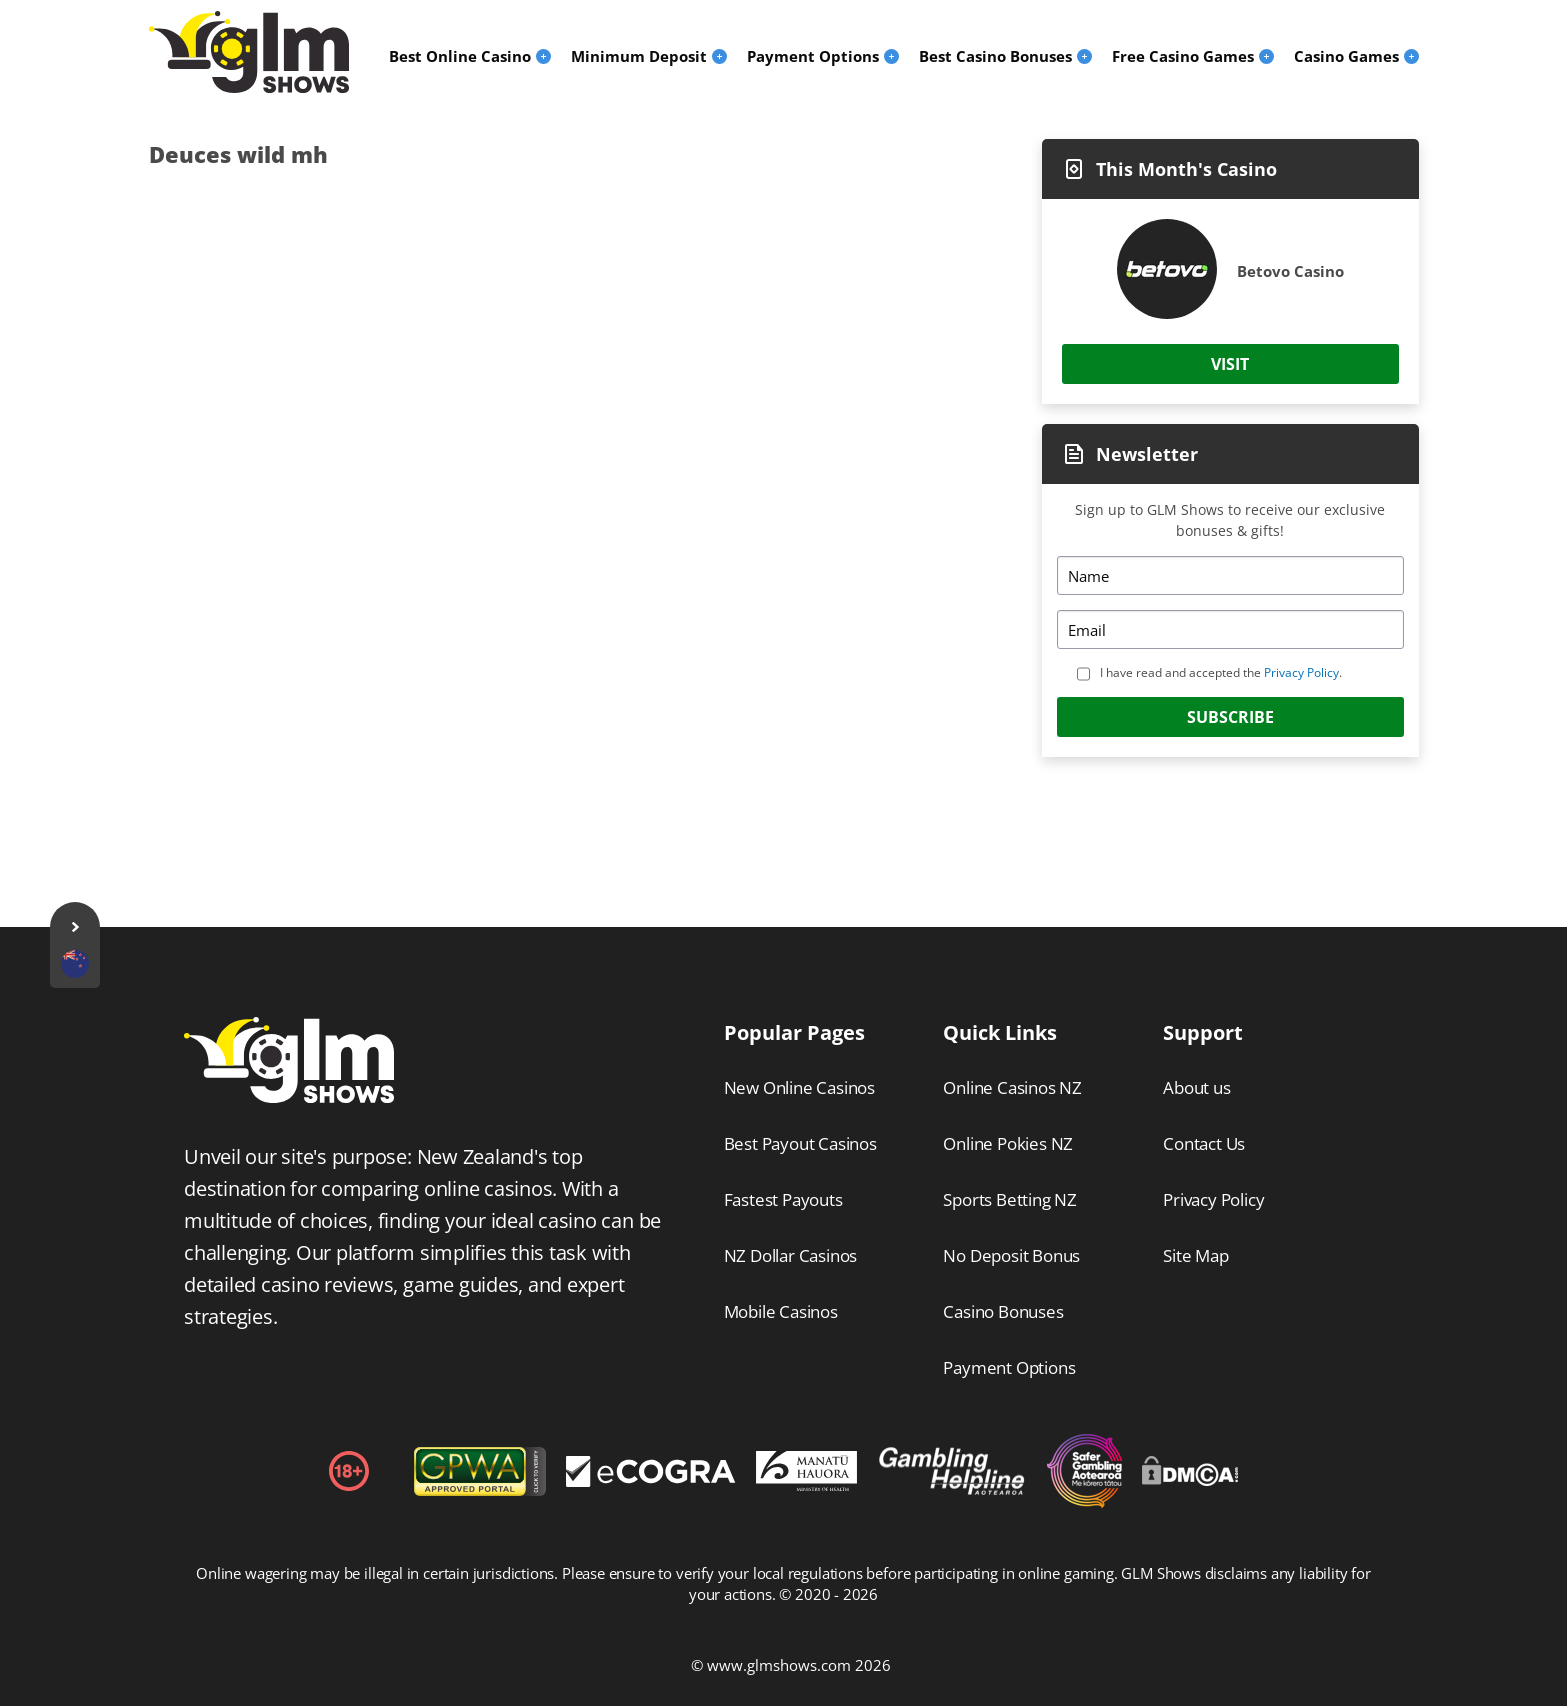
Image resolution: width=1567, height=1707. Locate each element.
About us (1196, 1087)
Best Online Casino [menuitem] (460, 56)
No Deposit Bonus (1011, 1255)
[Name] (1230, 575)
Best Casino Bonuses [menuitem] (995, 56)
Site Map (1195, 1255)
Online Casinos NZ (1012, 1087)
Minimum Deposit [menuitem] (639, 56)
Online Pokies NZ (1008, 1143)
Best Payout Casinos (800, 1143)
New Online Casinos (799, 1087)
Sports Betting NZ (1010, 1199)
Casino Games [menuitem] (1346, 56)
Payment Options (1009, 1367)
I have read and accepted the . (1221, 672)
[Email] (1230, 629)
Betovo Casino (1290, 271)
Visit (1230, 364)
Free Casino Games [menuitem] (1183, 56)
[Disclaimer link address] (651, 1481)
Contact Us (1204, 1143)
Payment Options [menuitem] (813, 56)
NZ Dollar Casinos (791, 1255)
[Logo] (249, 52)
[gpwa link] (480, 1490)
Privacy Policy (1301, 672)
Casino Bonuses (1003, 1311)
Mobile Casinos (781, 1311)
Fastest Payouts (783, 1199)
